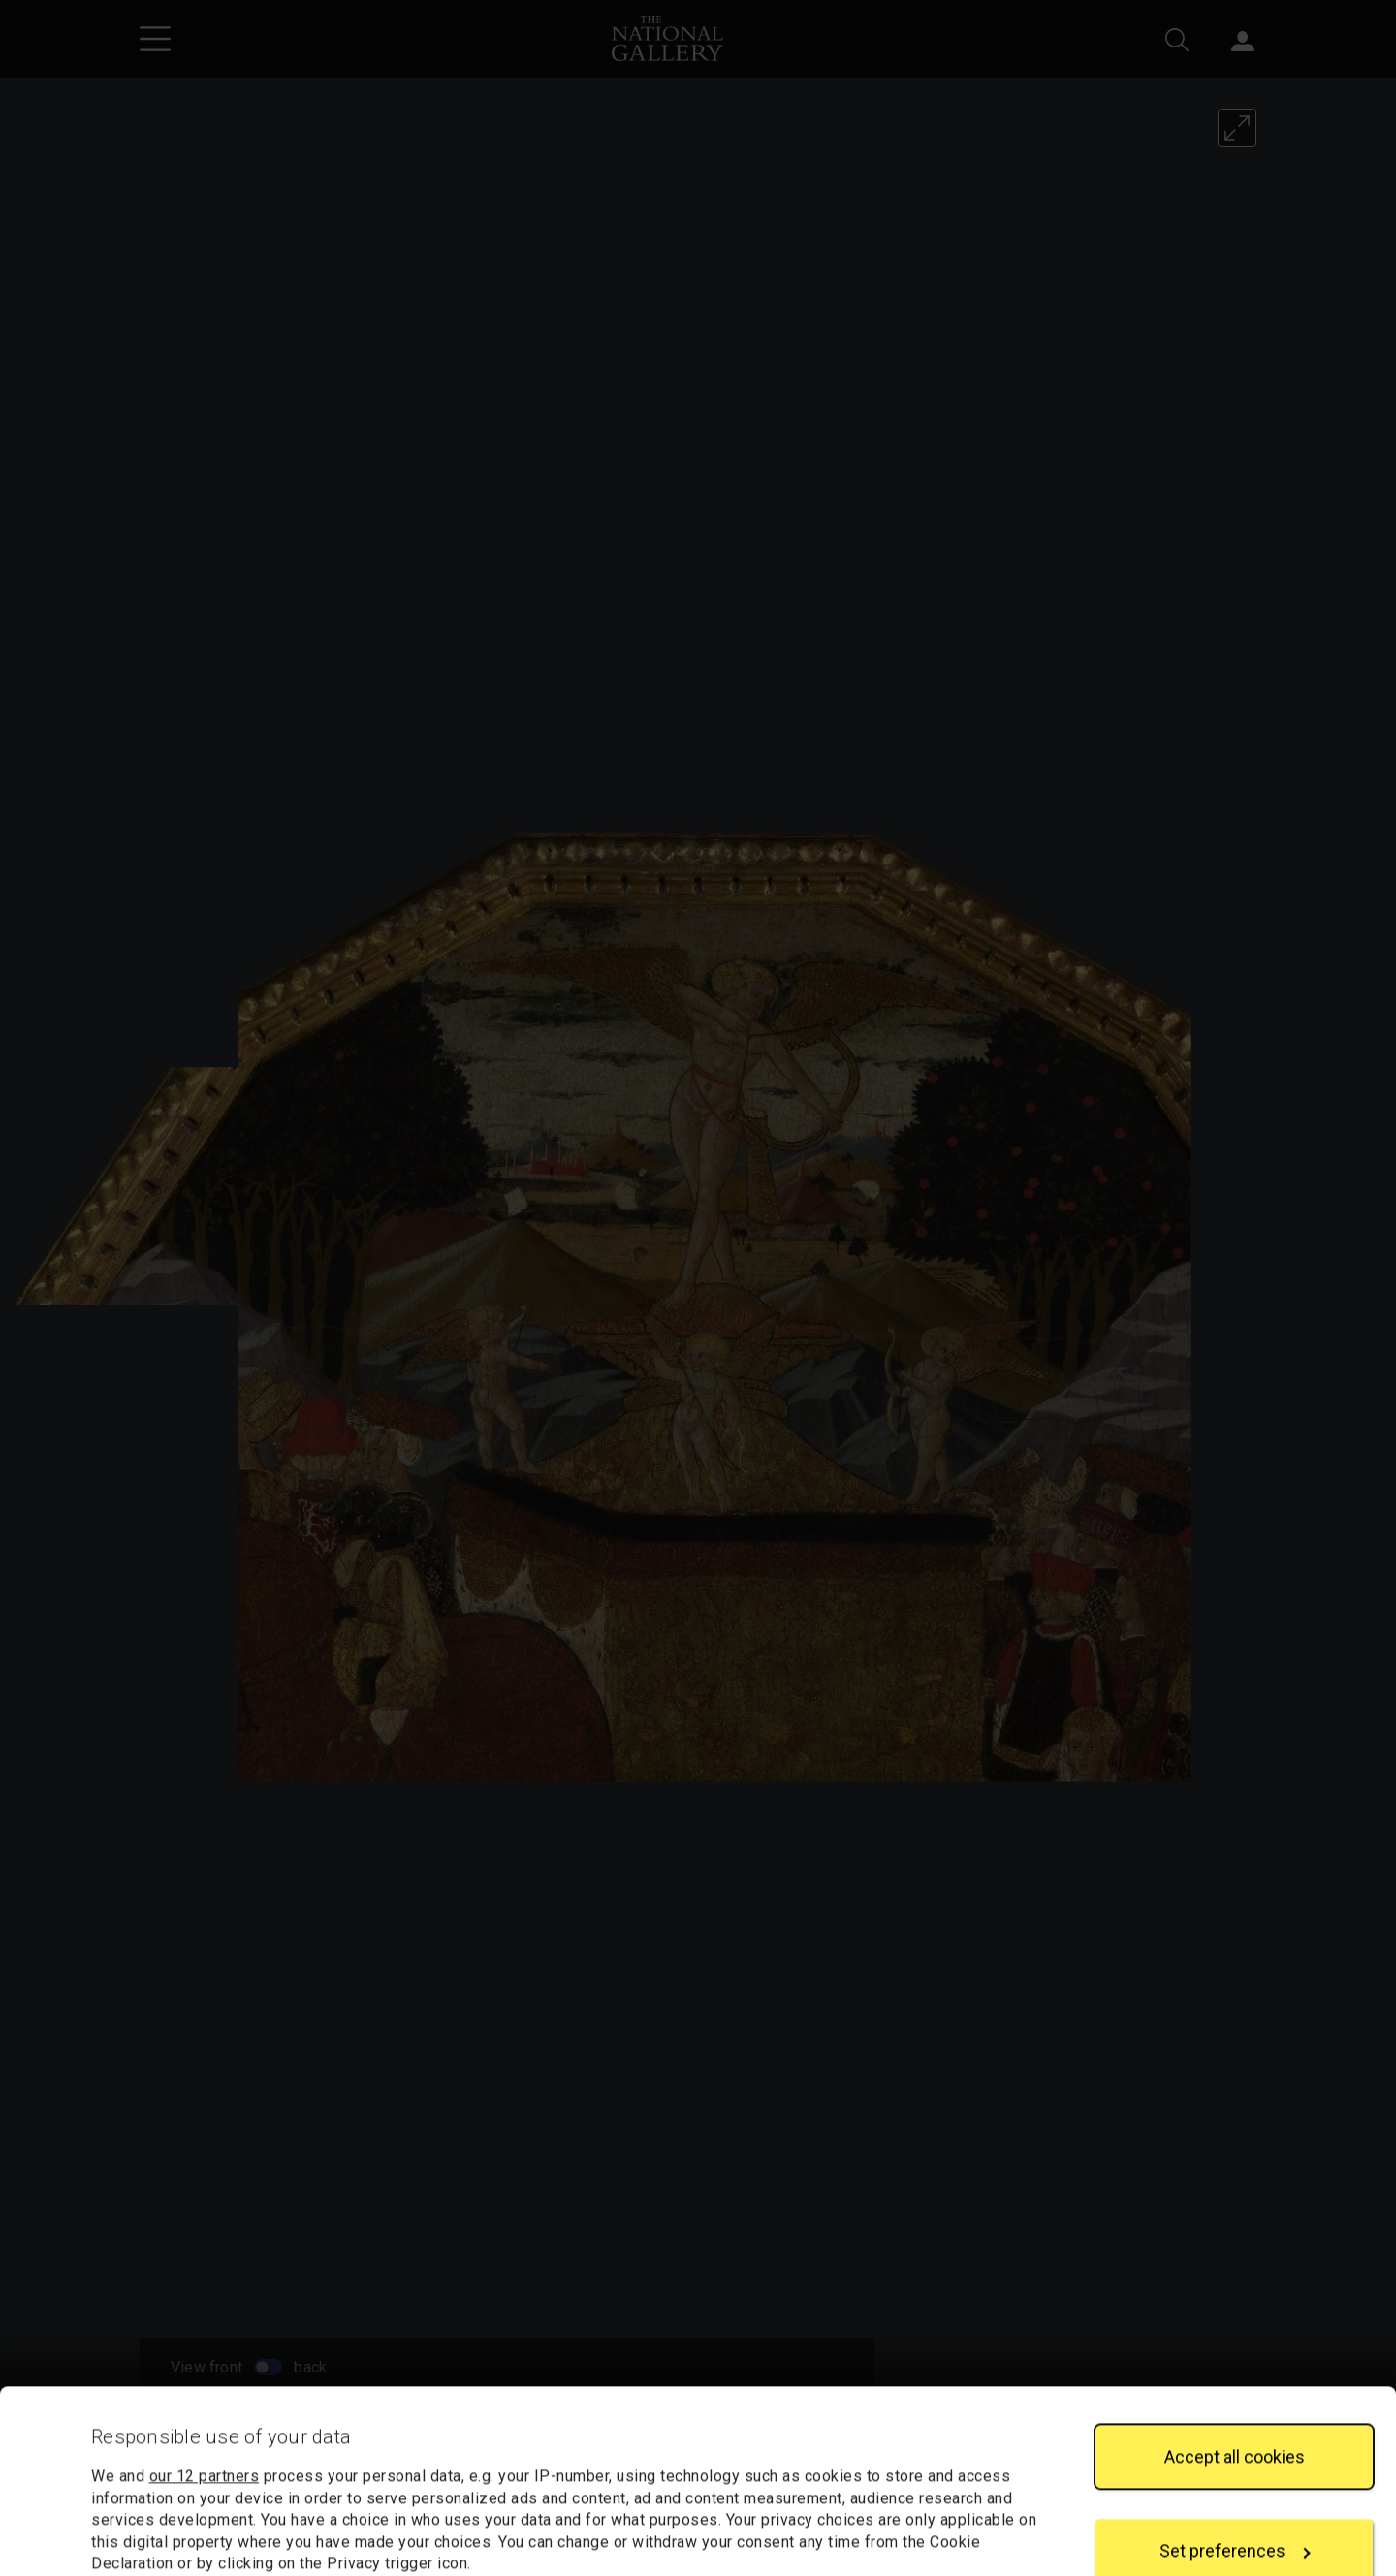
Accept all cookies (1234, 2317)
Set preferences (1235, 2412)
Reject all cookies (1234, 2506)
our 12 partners (204, 2337)
